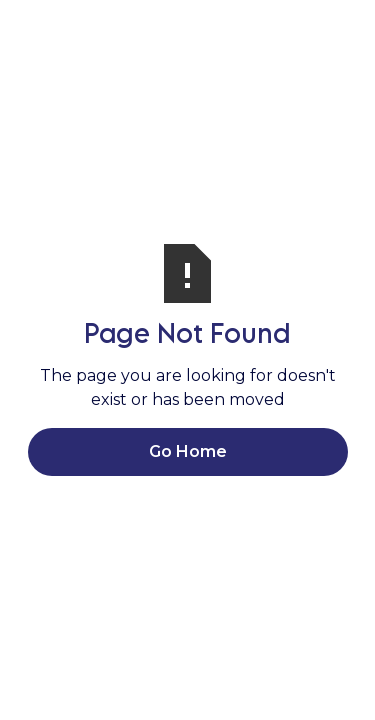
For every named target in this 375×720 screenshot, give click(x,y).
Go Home (188, 451)
